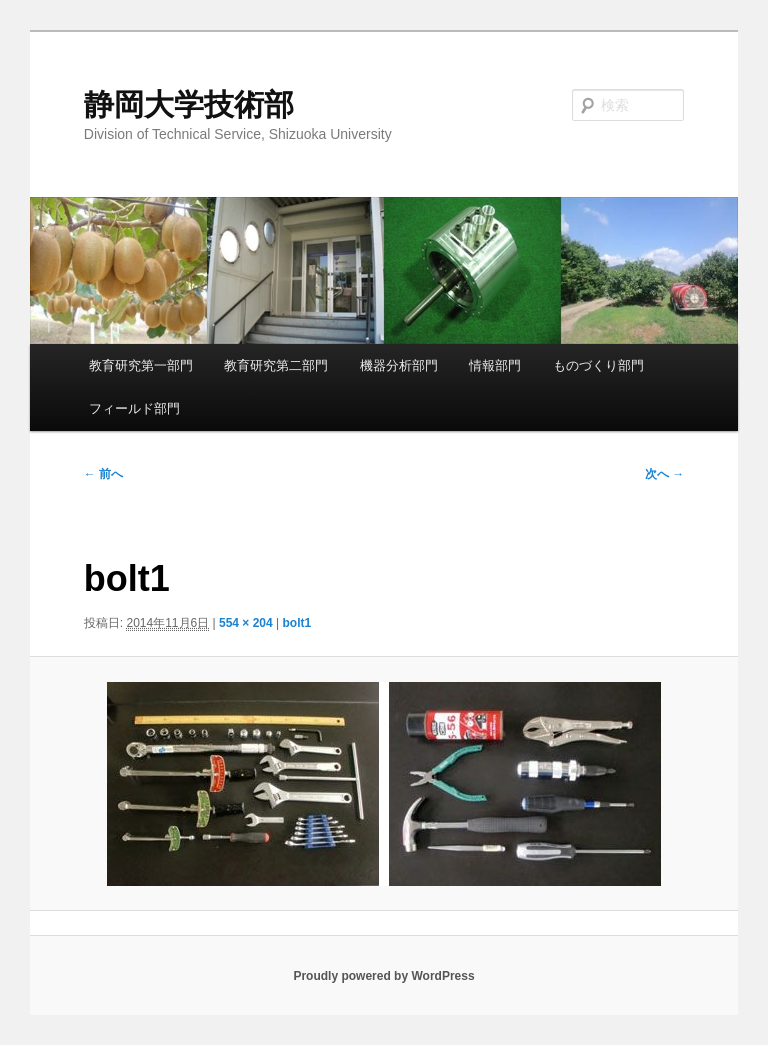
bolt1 (297, 623)
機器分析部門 (399, 365)
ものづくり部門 (598, 365)
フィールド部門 (134, 408)
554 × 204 (246, 623)
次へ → (664, 474)
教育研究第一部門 (141, 365)
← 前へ (103, 474)
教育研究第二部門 (276, 365)
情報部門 (495, 365)
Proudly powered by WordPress (383, 976)
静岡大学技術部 (189, 104)
